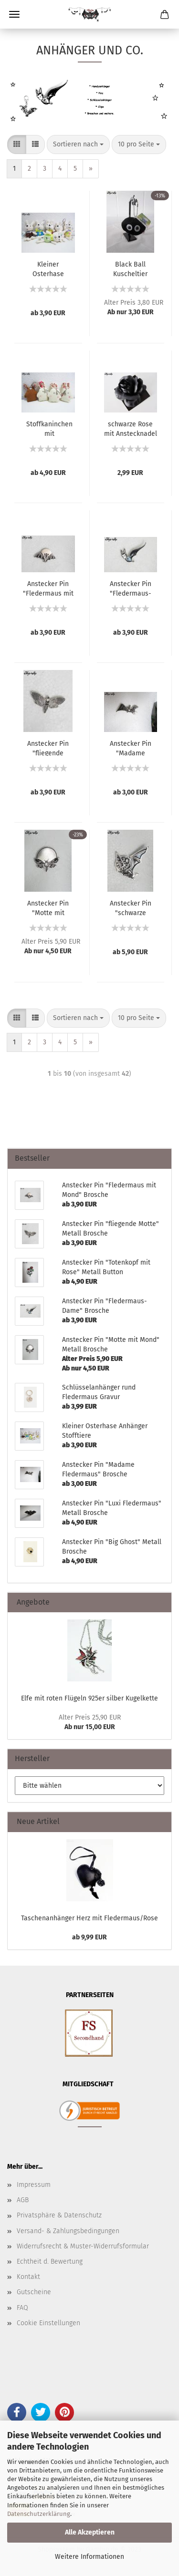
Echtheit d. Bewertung (50, 2261)
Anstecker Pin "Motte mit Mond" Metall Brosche (48, 907)
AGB (23, 2200)
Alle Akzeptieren (90, 2532)
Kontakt (28, 2277)
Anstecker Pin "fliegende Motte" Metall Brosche (48, 748)
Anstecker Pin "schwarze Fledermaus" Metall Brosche (130, 907)
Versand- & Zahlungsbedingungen (68, 2231)
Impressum (34, 2185)
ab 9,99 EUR (89, 1937)
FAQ (22, 2308)
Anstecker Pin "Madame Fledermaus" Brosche (130, 748)
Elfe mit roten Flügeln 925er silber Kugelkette (89, 1698)
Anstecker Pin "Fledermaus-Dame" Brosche (130, 588)
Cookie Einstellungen (48, 2323)
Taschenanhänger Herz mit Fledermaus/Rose (89, 1918)
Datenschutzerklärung (38, 2513)
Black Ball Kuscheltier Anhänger (130, 268)
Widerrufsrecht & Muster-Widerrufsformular (83, 2246)
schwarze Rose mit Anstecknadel (130, 428)
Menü (14, 14)
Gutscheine (34, 2292)
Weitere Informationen (89, 2557)
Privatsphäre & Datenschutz (59, 2215)
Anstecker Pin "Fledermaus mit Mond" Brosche (48, 588)
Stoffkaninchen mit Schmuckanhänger (49, 428)
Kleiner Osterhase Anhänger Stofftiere (48, 268)
